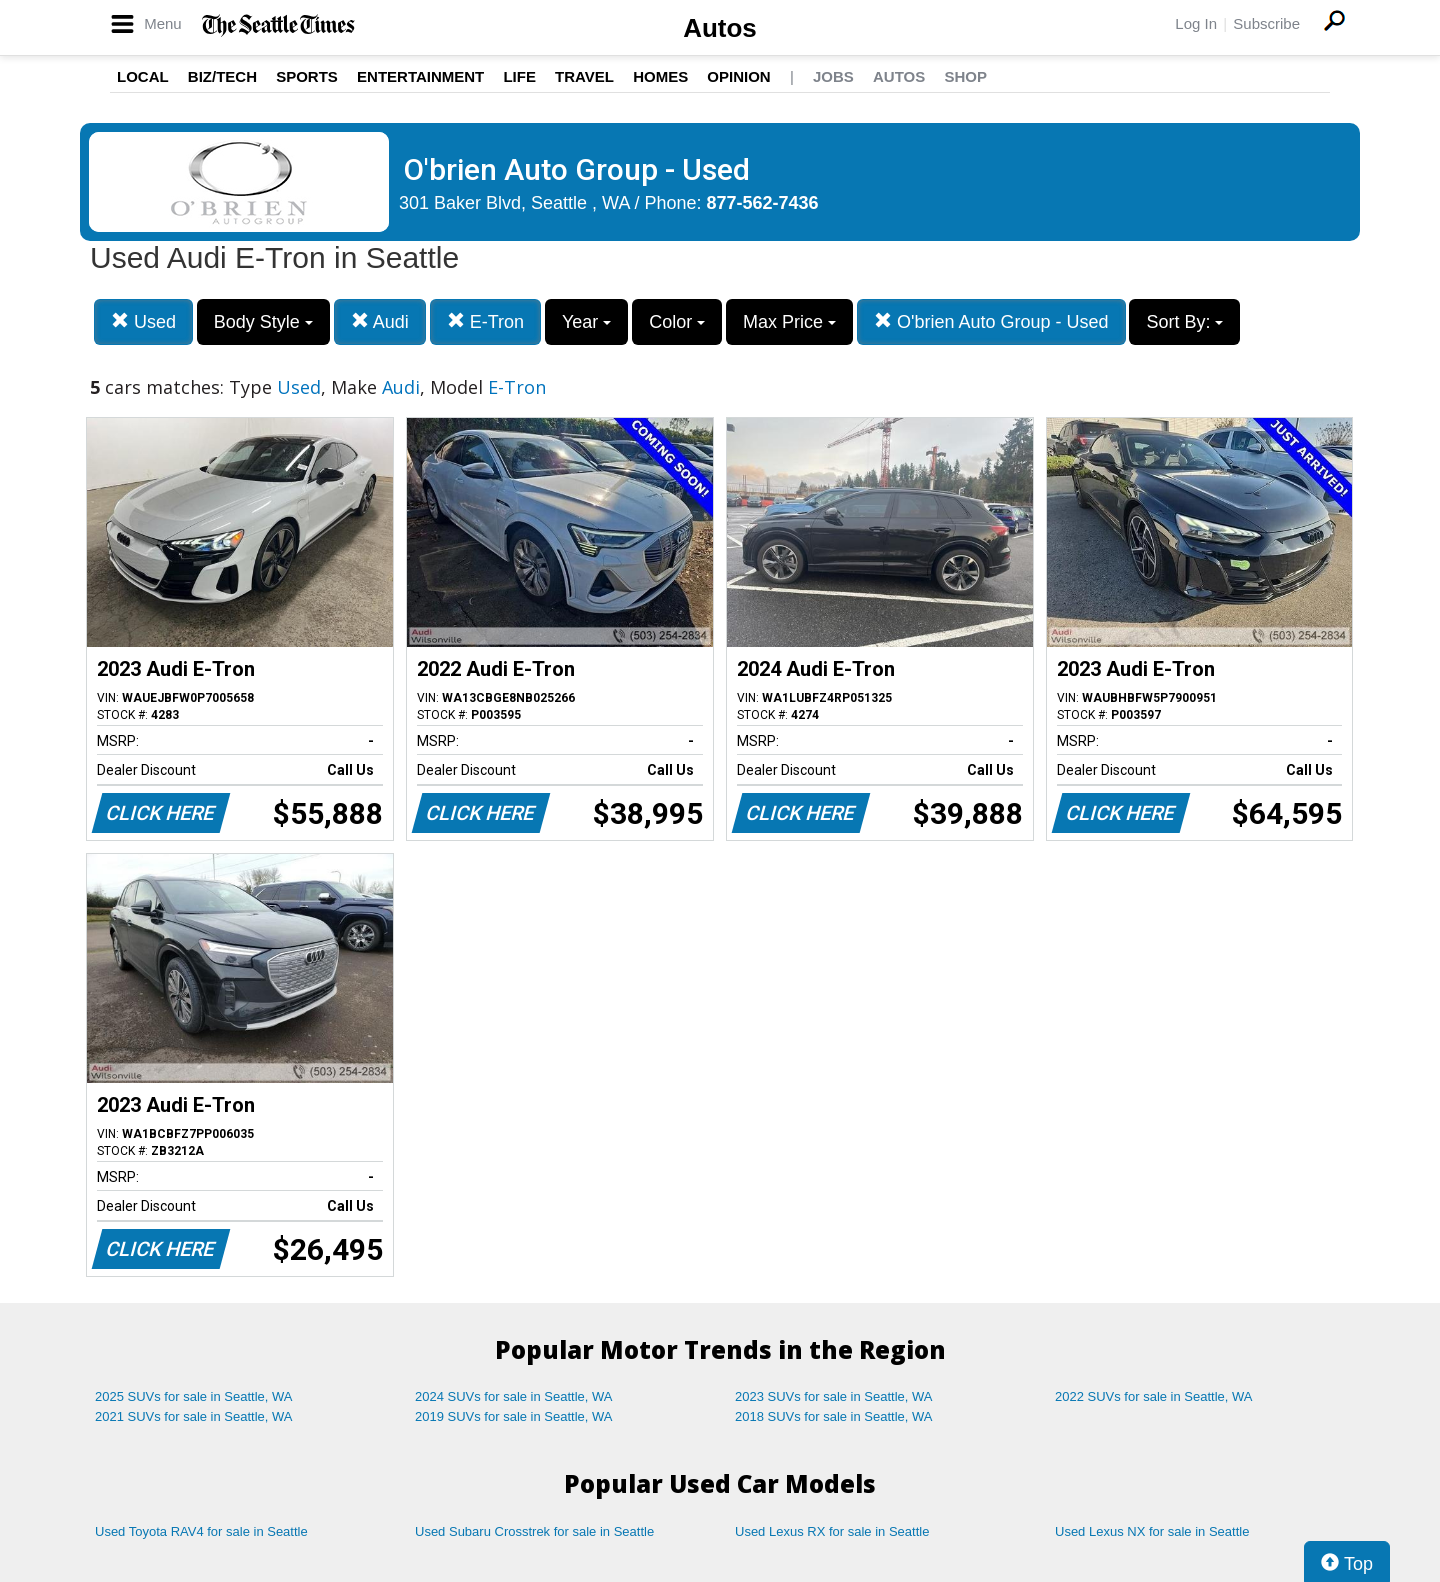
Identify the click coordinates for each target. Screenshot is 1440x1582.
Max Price (789, 322)
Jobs (833, 76)
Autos (720, 28)
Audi (380, 321)
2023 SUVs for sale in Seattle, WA (834, 1396)
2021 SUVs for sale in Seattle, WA (194, 1416)
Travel (584, 76)
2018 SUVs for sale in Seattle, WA (834, 1416)
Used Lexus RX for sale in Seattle (832, 1531)
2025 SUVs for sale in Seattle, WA (194, 1396)
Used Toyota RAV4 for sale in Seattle (201, 1531)
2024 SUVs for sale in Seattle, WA (514, 1396)
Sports (307, 76)
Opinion (738, 76)
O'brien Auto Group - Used (991, 321)
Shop (965, 76)
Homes (660, 76)
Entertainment (420, 76)
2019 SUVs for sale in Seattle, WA (514, 1416)
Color (677, 322)
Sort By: (1184, 322)
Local (143, 76)
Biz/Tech (222, 76)
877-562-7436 (763, 203)
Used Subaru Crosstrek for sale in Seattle (534, 1531)
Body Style (263, 322)
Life (519, 76)
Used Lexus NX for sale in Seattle (1152, 1531)
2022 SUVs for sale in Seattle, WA (1154, 1396)
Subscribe (1266, 23)
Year (586, 322)
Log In (1196, 23)
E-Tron (485, 321)
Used (143, 321)
